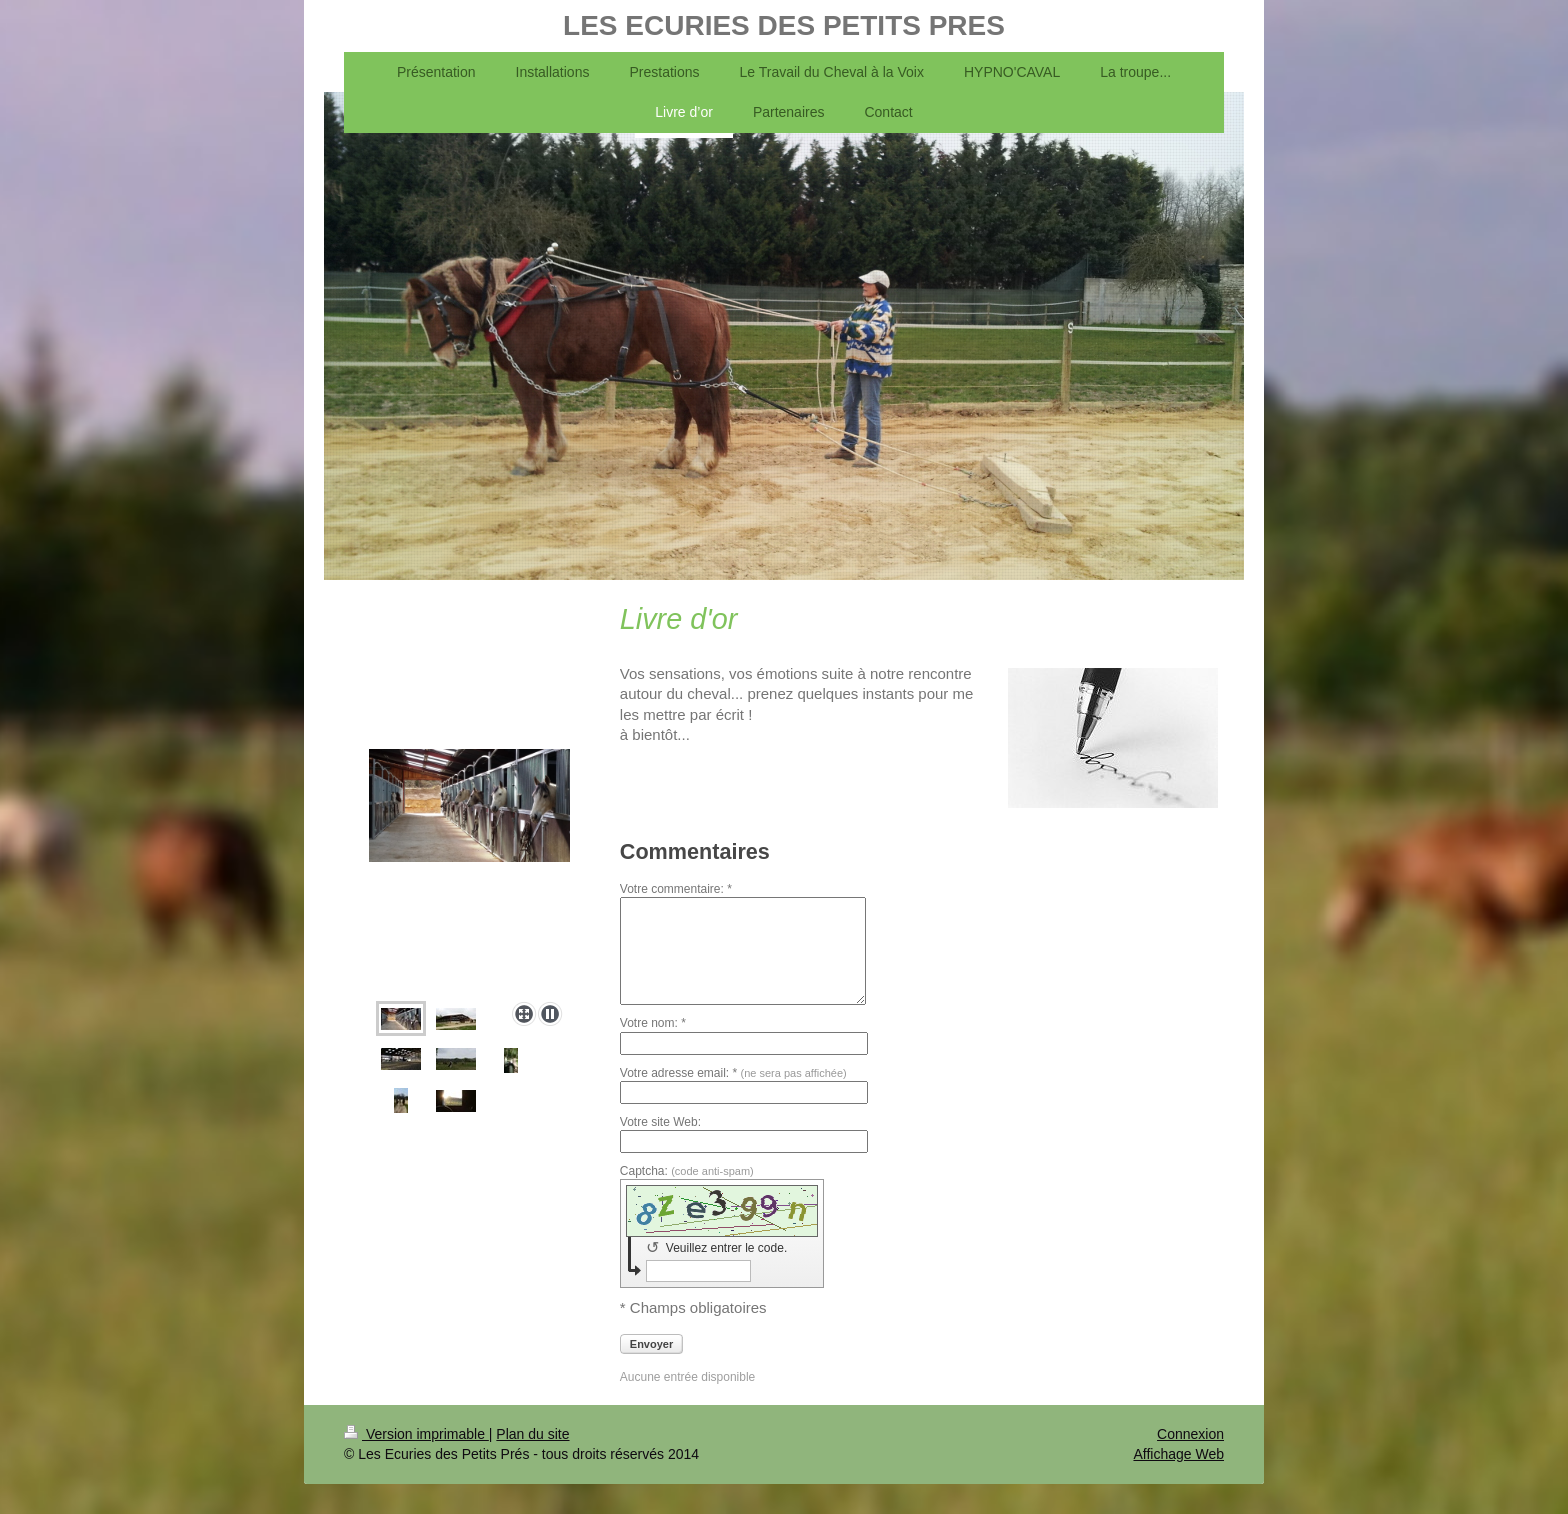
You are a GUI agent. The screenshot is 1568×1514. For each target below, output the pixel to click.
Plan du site (532, 1434)
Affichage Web (1178, 1454)
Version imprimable (416, 1434)
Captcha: (687, 1171)
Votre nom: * (653, 1023)
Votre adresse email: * (733, 1073)
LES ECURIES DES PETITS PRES (784, 25)
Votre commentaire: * (676, 889)
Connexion (1190, 1434)
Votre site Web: (660, 1122)
